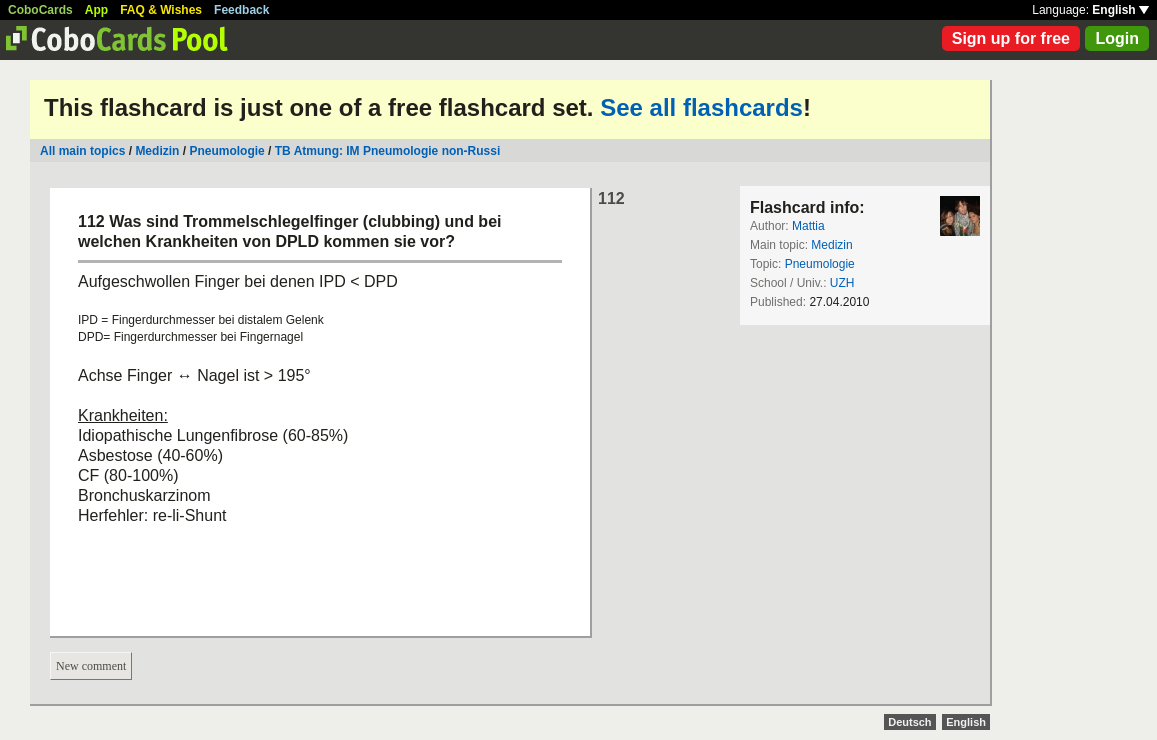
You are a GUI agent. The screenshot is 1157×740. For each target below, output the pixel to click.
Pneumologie (226, 151)
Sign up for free (1011, 38)
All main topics (82, 151)
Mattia (808, 226)
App (96, 10)
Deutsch (909, 722)
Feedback (241, 10)
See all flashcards (701, 107)
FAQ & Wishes (161, 10)
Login (1117, 38)
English (1120, 10)
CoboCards (40, 10)
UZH (842, 283)
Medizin (157, 151)
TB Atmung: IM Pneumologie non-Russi (388, 151)
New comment (91, 666)
